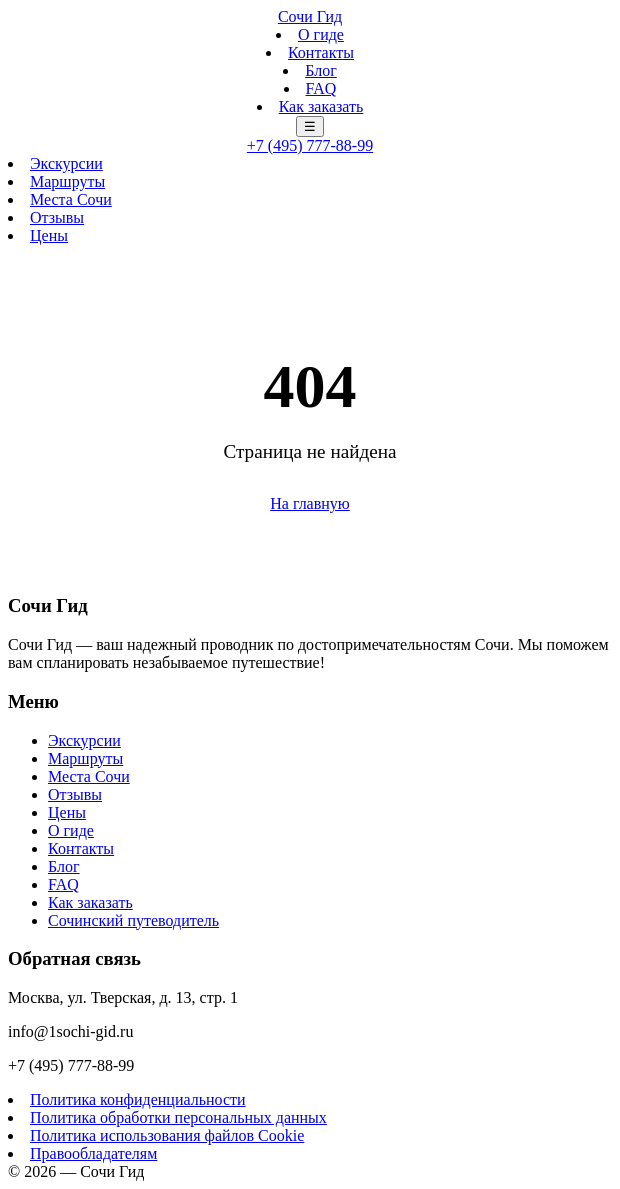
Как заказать (321, 106)
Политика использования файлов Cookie (167, 1135)
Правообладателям (93, 1153)
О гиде (321, 34)
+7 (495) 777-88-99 (310, 145)
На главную (310, 503)
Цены (49, 235)
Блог (321, 70)
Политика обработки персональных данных (178, 1117)
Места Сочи (71, 199)
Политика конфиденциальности (138, 1099)
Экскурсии (66, 163)
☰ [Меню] (310, 126)
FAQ (321, 88)
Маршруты (67, 181)
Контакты (321, 52)
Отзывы (57, 217)
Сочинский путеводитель (133, 920)
